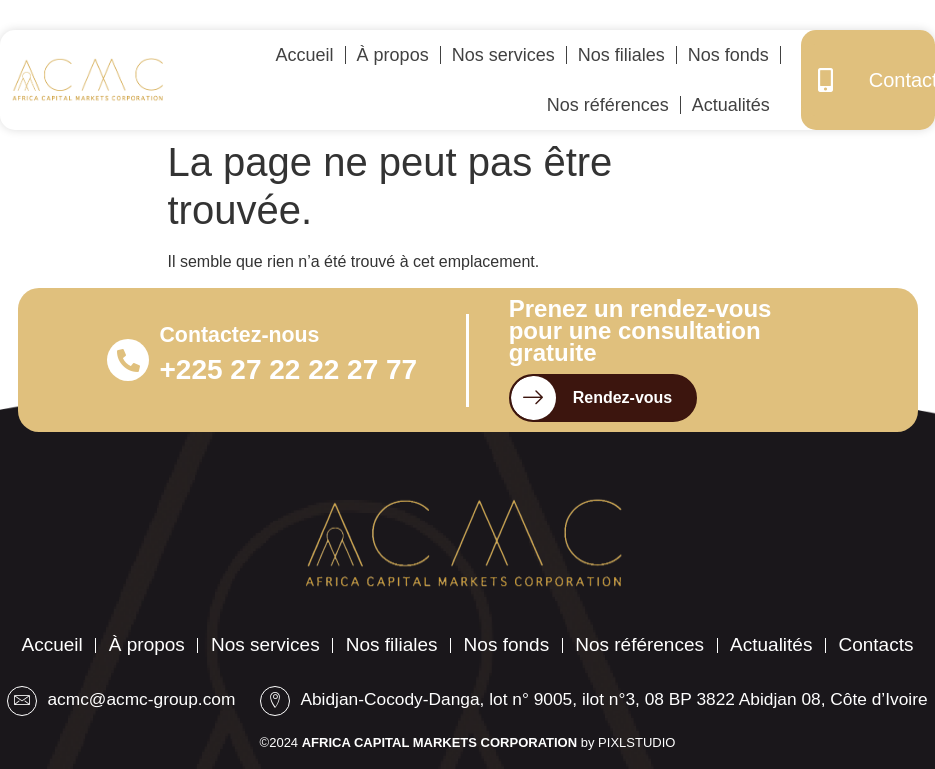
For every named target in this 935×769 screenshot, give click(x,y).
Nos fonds (728, 55)
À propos (393, 55)
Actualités (731, 105)
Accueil (305, 55)
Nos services (503, 55)
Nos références (608, 105)
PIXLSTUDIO (636, 742)
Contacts (467, 616)
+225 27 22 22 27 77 (257, 371)
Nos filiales (621, 55)
